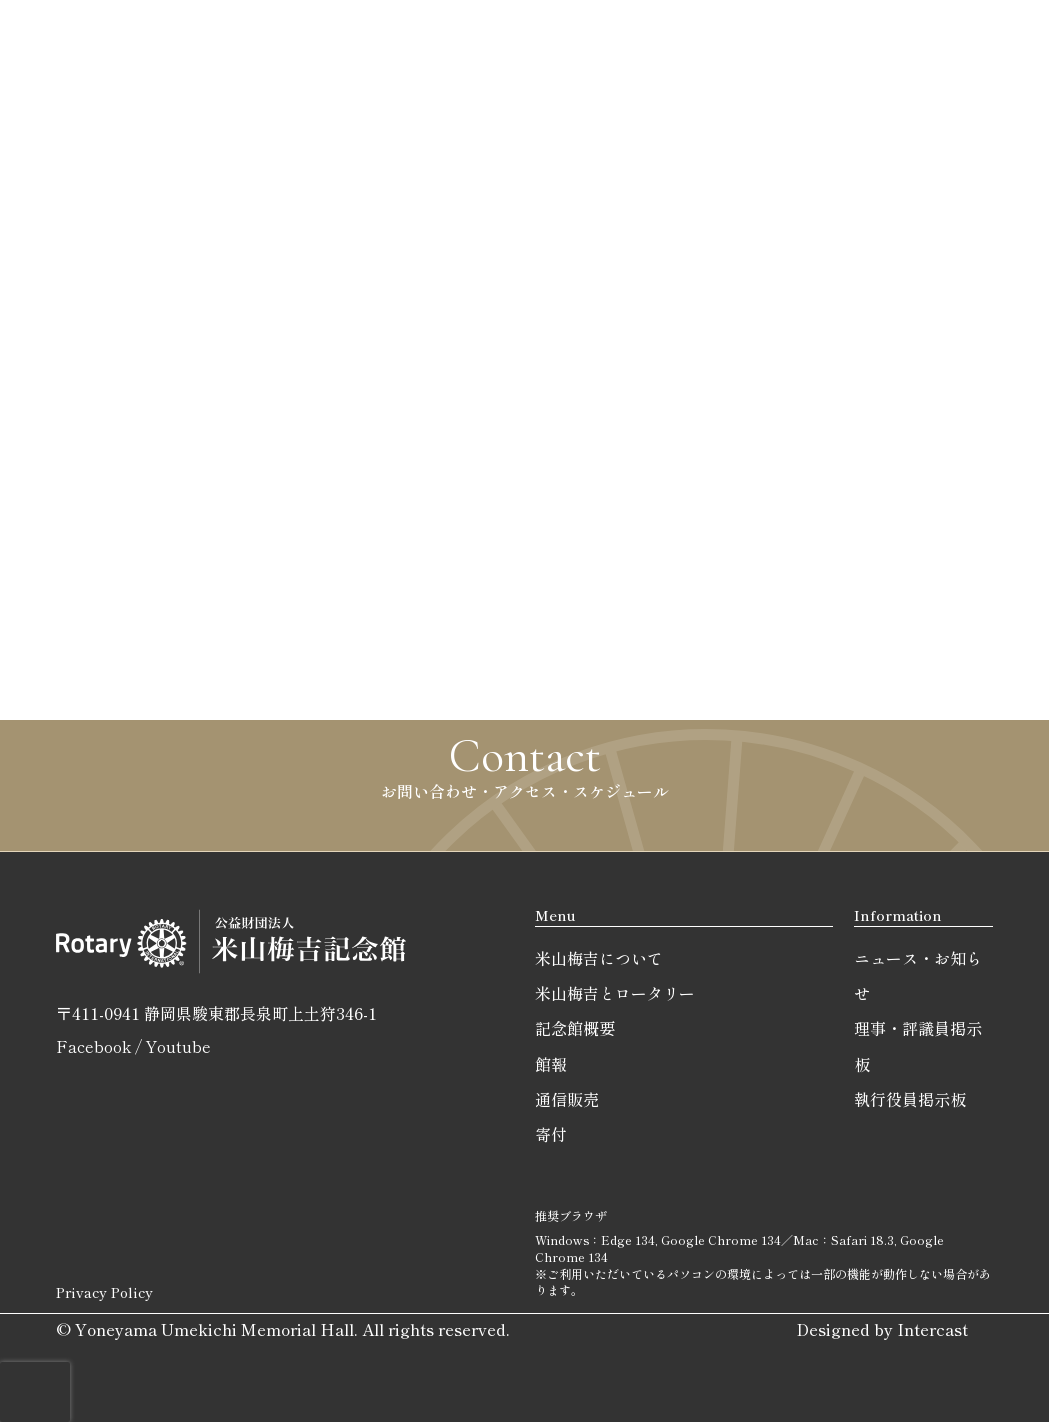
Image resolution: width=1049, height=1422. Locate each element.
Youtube (178, 1046)
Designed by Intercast (882, 1329)
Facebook (93, 1046)
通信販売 (567, 1099)
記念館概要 (575, 1028)
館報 (551, 1064)
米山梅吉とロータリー (615, 993)
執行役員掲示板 (910, 1099)
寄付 (551, 1134)
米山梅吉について (599, 958)
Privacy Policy (104, 1292)
